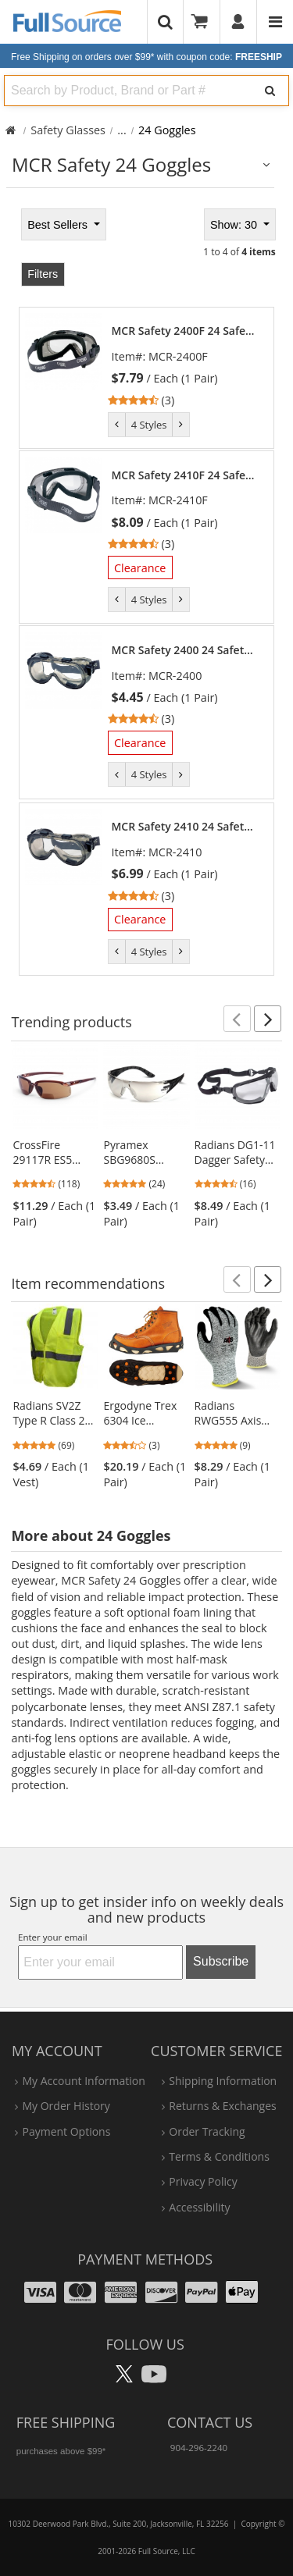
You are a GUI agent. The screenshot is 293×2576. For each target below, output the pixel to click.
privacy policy (203, 2181)
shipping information (223, 2080)
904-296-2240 (198, 2447)
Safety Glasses (67, 130)
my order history (65, 2105)
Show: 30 (235, 225)
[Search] (270, 90)
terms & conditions (219, 2156)
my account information (83, 2080)
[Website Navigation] (275, 21)
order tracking (207, 2131)
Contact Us (209, 2422)
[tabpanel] (146, 590)
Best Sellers (59, 225)
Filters (42, 274)
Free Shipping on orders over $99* (146, 57)
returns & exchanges (222, 2105)
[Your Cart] (204, 21)
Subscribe (220, 1961)
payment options (66, 2131)
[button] (237, 1018)
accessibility (199, 2207)
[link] (185, 365)
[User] (238, 21)
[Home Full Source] (10, 130)
